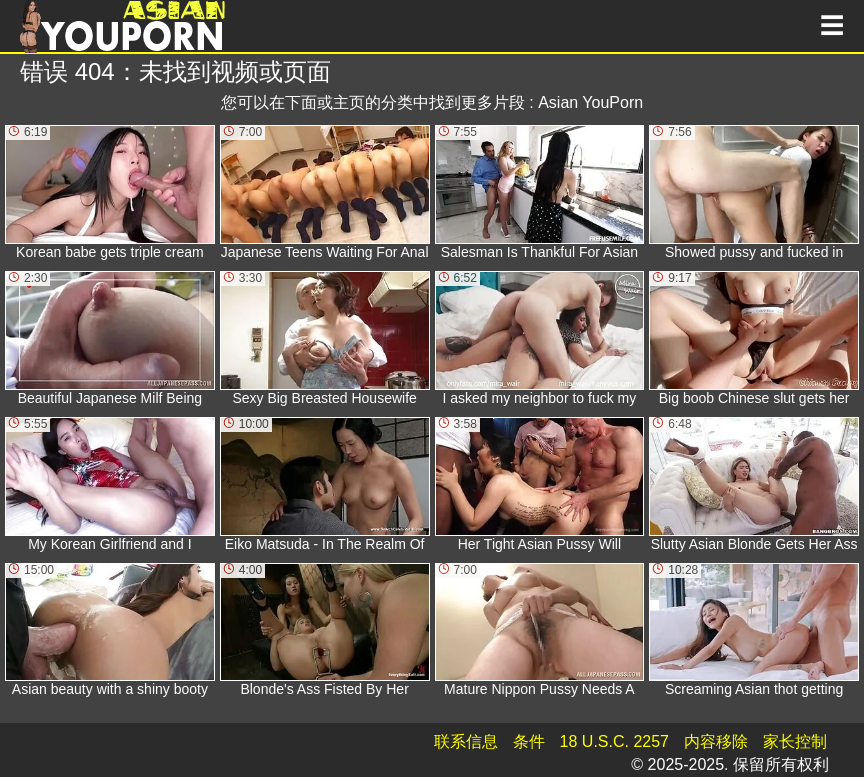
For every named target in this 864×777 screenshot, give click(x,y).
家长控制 (795, 741)
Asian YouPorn (590, 102)
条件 (529, 741)
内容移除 (716, 741)
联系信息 (466, 741)
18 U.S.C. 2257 (614, 741)
